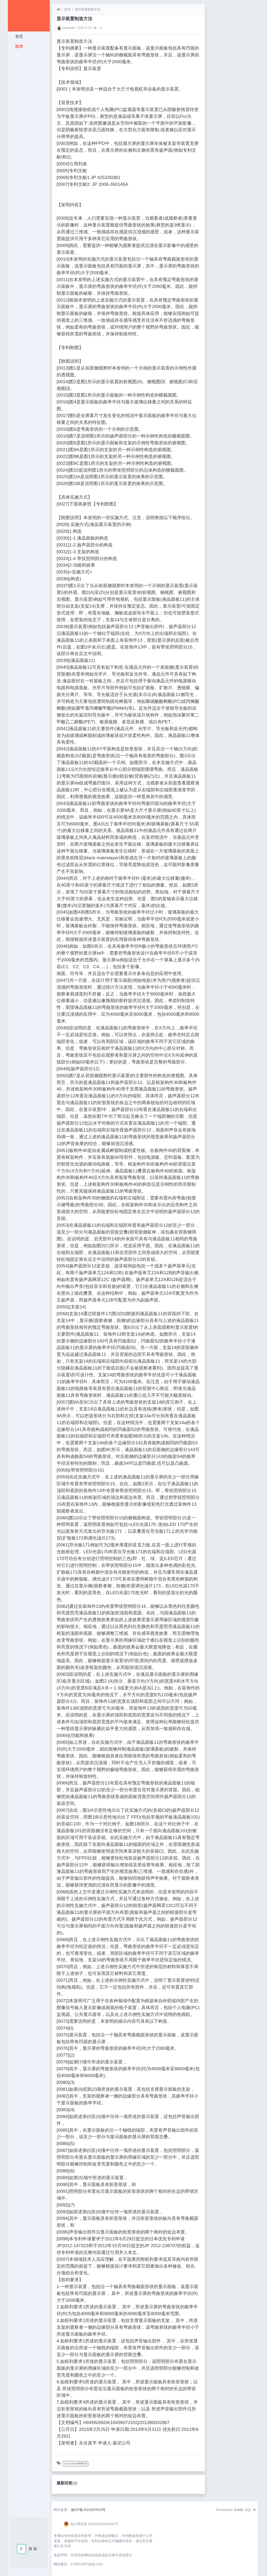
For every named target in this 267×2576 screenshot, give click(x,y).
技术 (18, 46)
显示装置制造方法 (87, 9)
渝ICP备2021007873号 (88, 2510)
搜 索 (33, 2549)
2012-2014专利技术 (75, 2463)
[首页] (58, 9)
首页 (18, 36)
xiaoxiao (68, 28)
